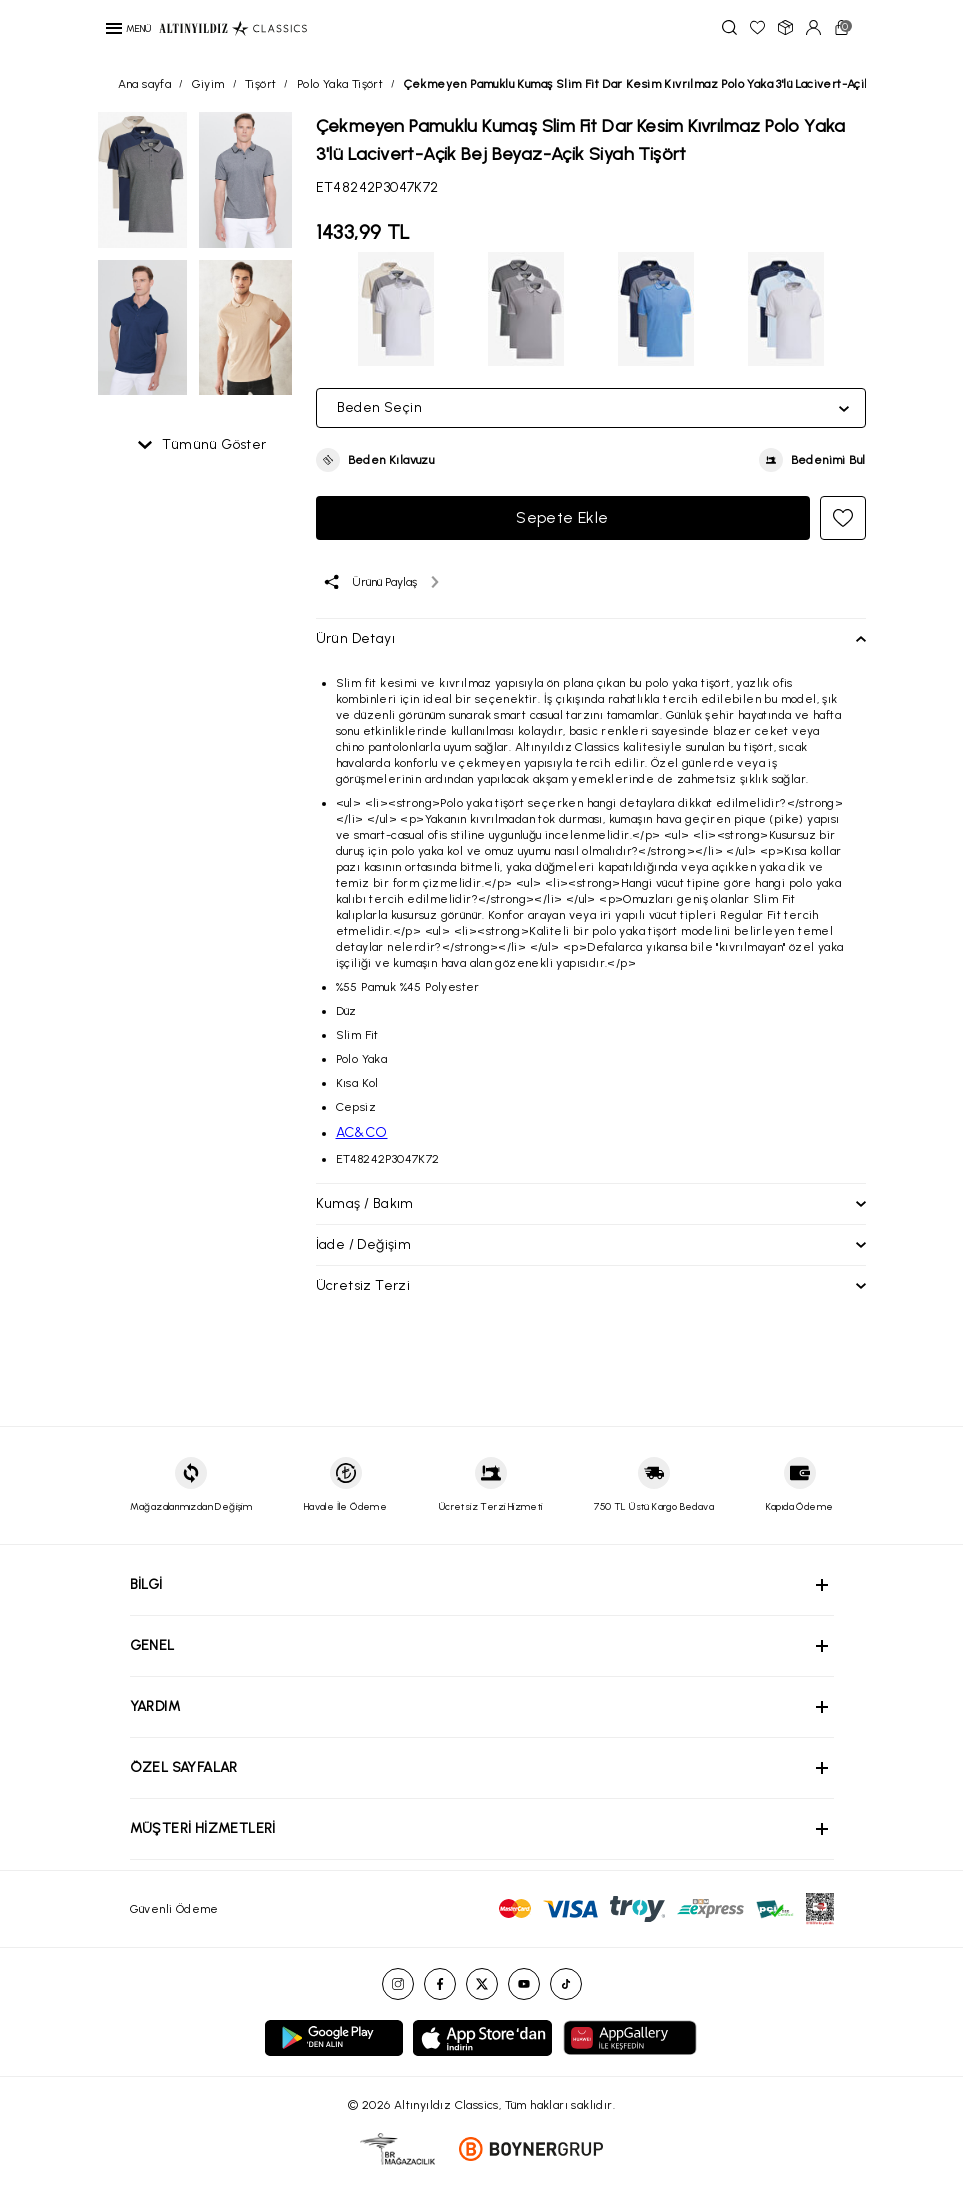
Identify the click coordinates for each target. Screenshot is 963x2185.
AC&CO (362, 1132)
